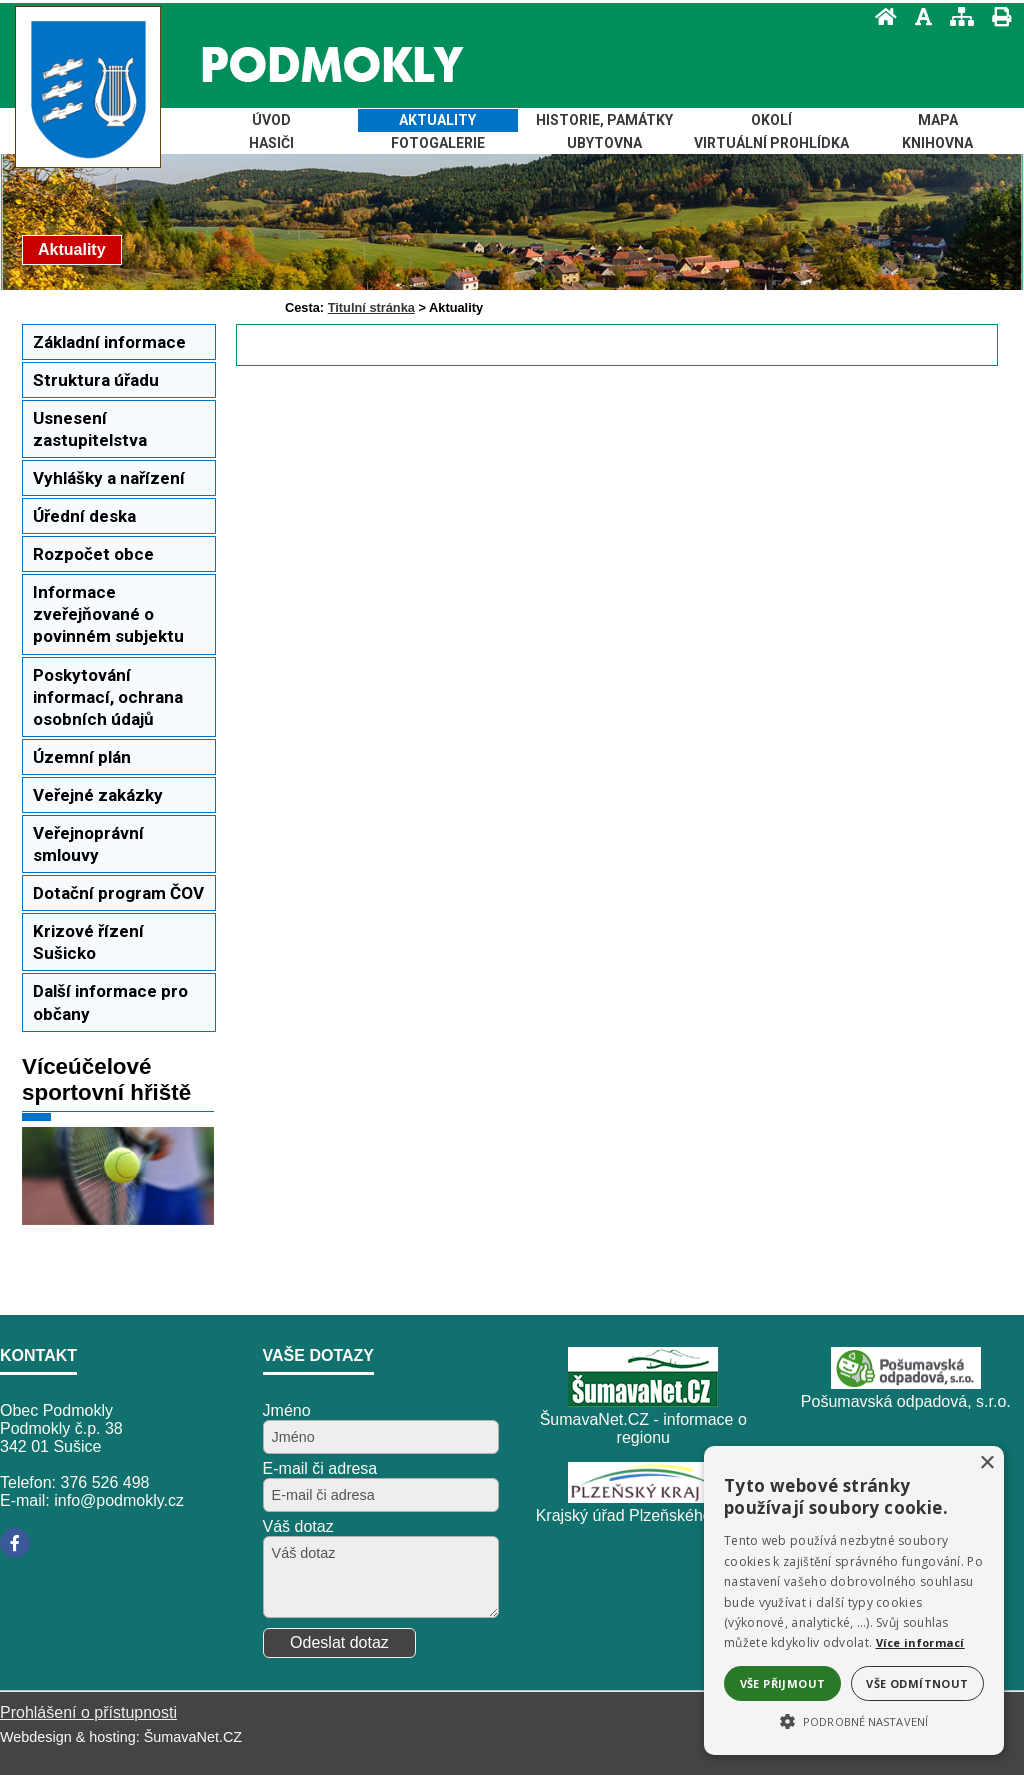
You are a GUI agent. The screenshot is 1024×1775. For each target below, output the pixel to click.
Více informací (920, 1642)
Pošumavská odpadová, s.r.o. (906, 1401)
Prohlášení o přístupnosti (88, 1712)
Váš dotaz (298, 1526)
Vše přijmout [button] (783, 1683)
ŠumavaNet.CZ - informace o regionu (643, 1428)
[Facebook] (15, 1543)
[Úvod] (880, 16)
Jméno (287, 1410)
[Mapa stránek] (956, 16)
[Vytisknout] (995, 16)
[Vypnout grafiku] (917, 16)
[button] (854, 1720)
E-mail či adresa (320, 1468)
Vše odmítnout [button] (917, 1683)
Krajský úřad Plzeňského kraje (643, 1515)
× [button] (986, 1463)
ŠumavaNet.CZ (193, 1737)
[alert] (854, 1600)
